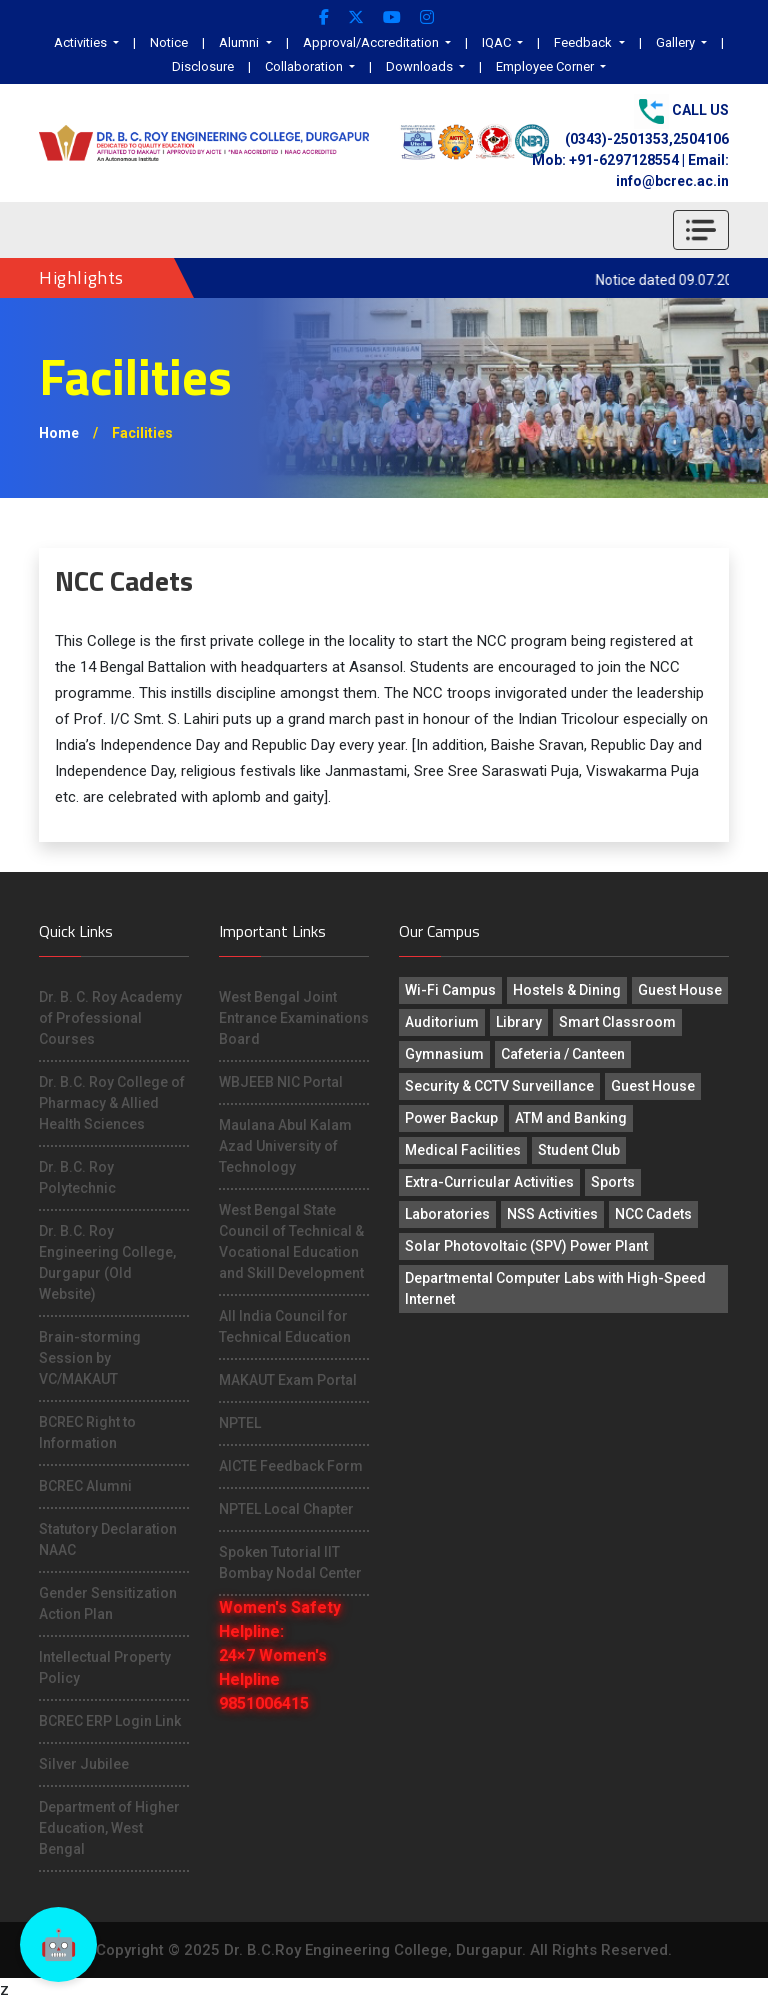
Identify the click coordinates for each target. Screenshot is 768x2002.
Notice (169, 42)
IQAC (498, 42)
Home (59, 433)
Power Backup (451, 1118)
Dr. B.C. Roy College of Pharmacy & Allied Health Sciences (112, 1103)
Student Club (579, 1150)
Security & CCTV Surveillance (499, 1086)
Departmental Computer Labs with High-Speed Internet (555, 1288)
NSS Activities (552, 1214)
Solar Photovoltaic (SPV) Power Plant (526, 1246)
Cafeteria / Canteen (563, 1054)
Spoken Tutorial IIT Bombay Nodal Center (290, 1562)
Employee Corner (546, 66)
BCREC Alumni (85, 1486)
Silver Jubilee (84, 1764)
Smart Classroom (617, 1022)
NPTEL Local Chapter (286, 1509)
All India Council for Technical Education (285, 1326)
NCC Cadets (653, 1214)
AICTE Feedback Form (291, 1466)
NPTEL (240, 1423)
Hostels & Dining (567, 990)
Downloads (421, 66)
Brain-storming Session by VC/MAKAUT (90, 1358)
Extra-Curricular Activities (489, 1182)
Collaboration (305, 66)
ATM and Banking (571, 1118)
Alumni (240, 42)
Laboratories (447, 1214)
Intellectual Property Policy (105, 1667)
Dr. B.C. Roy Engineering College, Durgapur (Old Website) (107, 1262)
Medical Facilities (463, 1150)
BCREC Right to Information (87, 1432)
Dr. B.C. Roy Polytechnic (77, 1177)
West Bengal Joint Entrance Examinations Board (294, 1018)
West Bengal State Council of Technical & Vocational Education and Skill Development (291, 1241)
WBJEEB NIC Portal (281, 1082)
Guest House (680, 990)
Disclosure (203, 66)
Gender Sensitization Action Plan (108, 1603)
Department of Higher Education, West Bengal (109, 1828)
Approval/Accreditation (372, 42)
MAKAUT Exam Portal (288, 1380)
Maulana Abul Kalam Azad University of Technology (285, 1146)
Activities (82, 42)
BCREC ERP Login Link (110, 1721)
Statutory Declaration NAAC (108, 1539)
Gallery (677, 42)
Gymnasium (444, 1054)
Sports (613, 1182)
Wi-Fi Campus (450, 990)
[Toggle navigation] (701, 230)
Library (519, 1022)
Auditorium (442, 1022)
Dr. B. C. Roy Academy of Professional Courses (110, 1018)
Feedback (584, 42)
